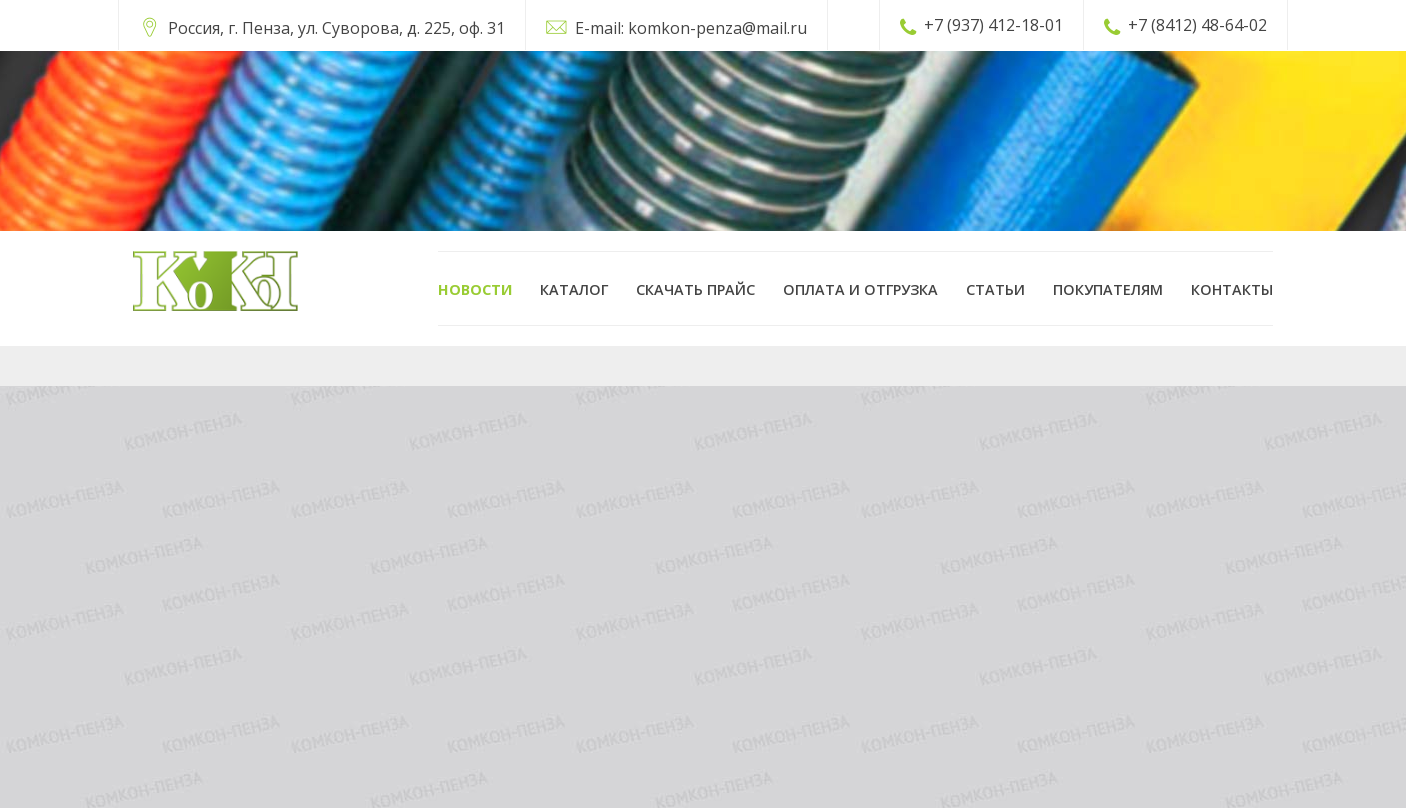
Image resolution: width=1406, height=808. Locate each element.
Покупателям (1108, 289)
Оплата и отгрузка (860, 289)
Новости (475, 289)
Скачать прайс (695, 289)
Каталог (574, 289)
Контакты (1232, 289)
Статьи (995, 289)
